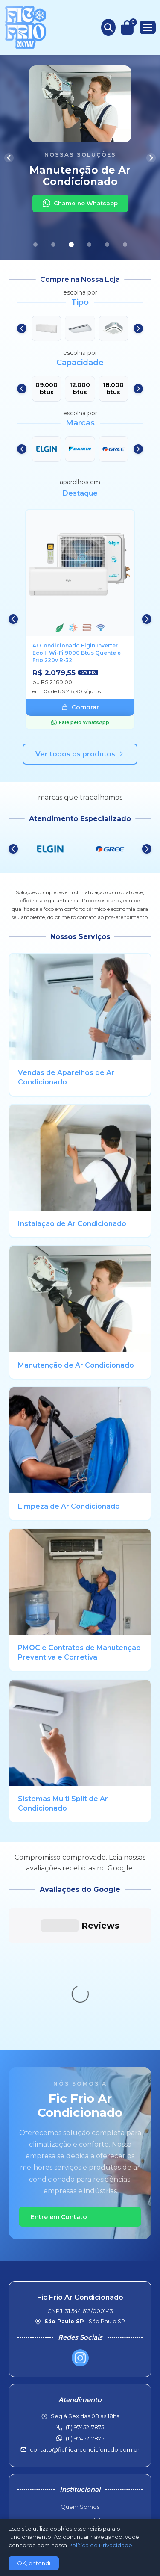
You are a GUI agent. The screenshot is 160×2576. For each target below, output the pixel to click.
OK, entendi (33, 2563)
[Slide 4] (89, 244)
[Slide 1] (35, 244)
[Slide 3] (71, 245)
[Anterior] (9, 157)
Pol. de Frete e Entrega (80, 2420)
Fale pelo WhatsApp (80, 722)
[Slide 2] (53, 244)
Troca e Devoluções (80, 2434)
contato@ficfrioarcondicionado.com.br (85, 2321)
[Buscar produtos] (108, 27)
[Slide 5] (107, 244)
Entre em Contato (59, 2088)
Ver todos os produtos (80, 754)
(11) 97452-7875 (85, 2310)
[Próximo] (151, 157)
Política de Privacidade (80, 2448)
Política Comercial (80, 2406)
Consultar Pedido (80, 2392)
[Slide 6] (125, 244)
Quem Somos (80, 2378)
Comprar (80, 707)
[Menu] (148, 27)
